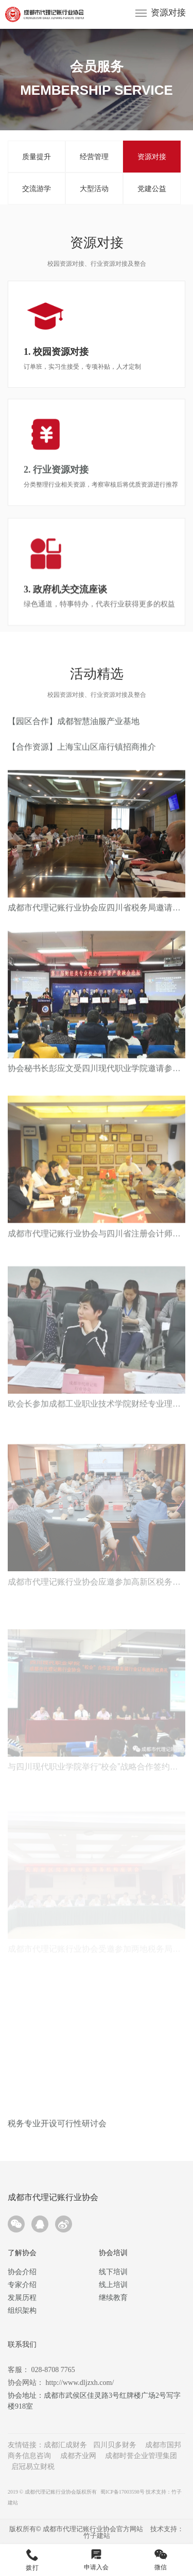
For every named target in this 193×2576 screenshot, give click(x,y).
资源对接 (168, 13)
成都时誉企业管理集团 (141, 2456)
